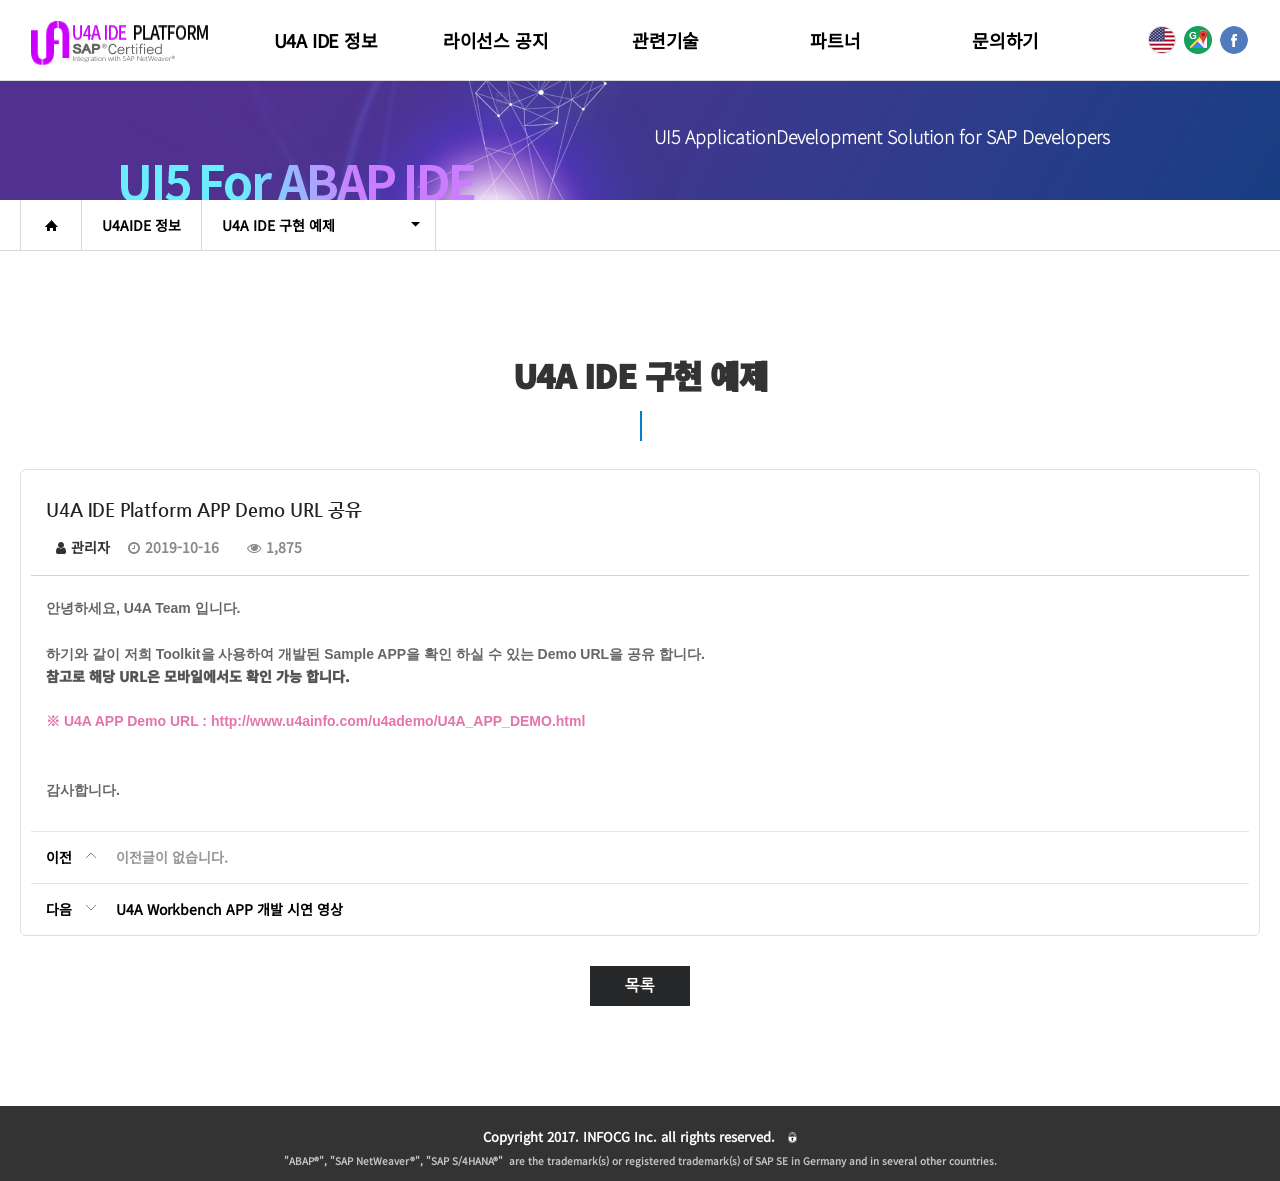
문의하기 (1005, 40)
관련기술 (665, 40)
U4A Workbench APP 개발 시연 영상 (229, 909)
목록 (640, 985)
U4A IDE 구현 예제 (321, 225)
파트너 (835, 40)
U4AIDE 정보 (141, 225)
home (51, 225)
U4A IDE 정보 (326, 40)
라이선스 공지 (496, 40)
